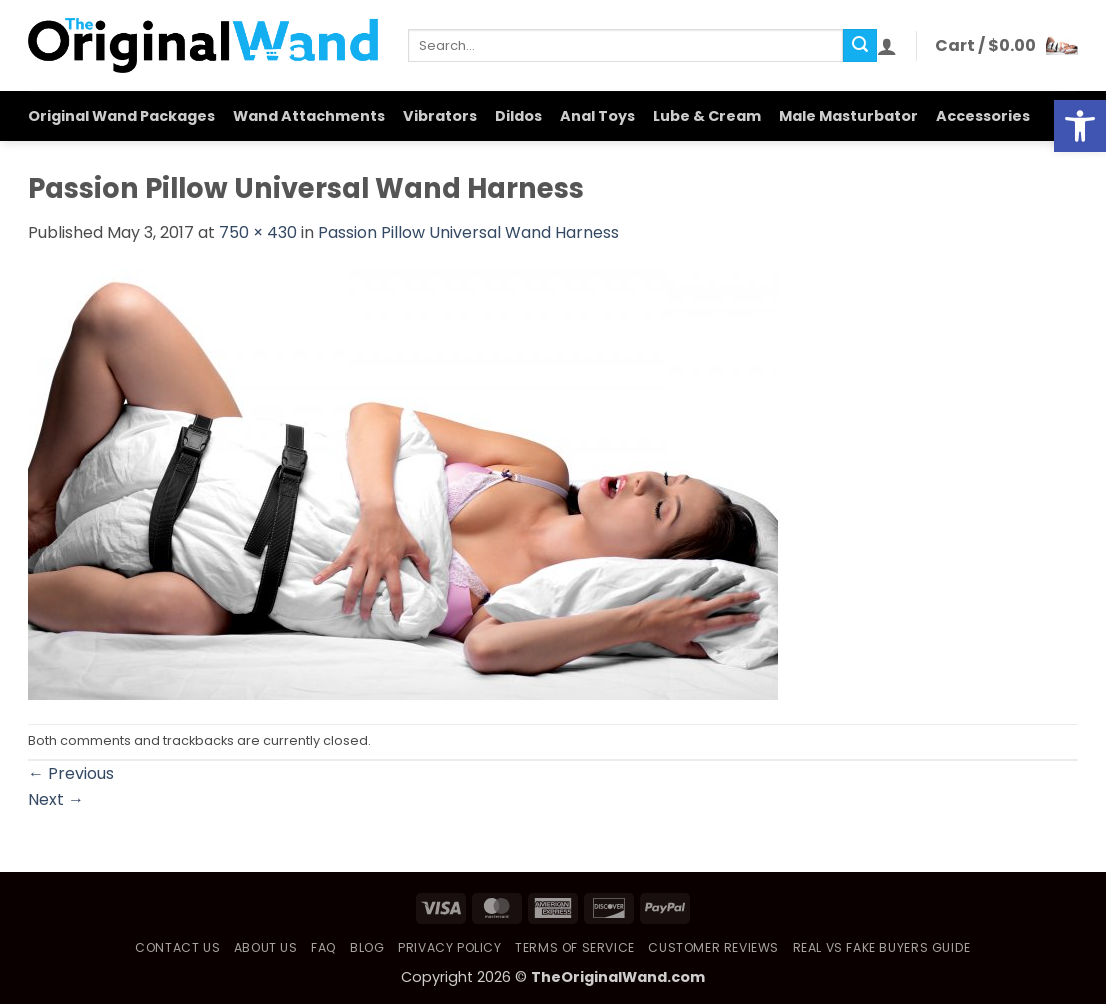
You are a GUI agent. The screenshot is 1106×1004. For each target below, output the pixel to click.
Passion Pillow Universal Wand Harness (468, 232)
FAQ (324, 947)
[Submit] (860, 46)
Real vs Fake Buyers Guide (882, 947)
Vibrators (440, 116)
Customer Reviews (713, 947)
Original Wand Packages (121, 116)
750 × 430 (258, 232)
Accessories (983, 116)
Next (56, 799)
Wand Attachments (309, 116)
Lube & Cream (707, 116)
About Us (266, 947)
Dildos (518, 116)
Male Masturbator (848, 116)
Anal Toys (597, 116)
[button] (887, 46)
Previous (71, 773)
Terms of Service (575, 947)
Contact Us (177, 947)
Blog (367, 947)
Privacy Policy (450, 947)
